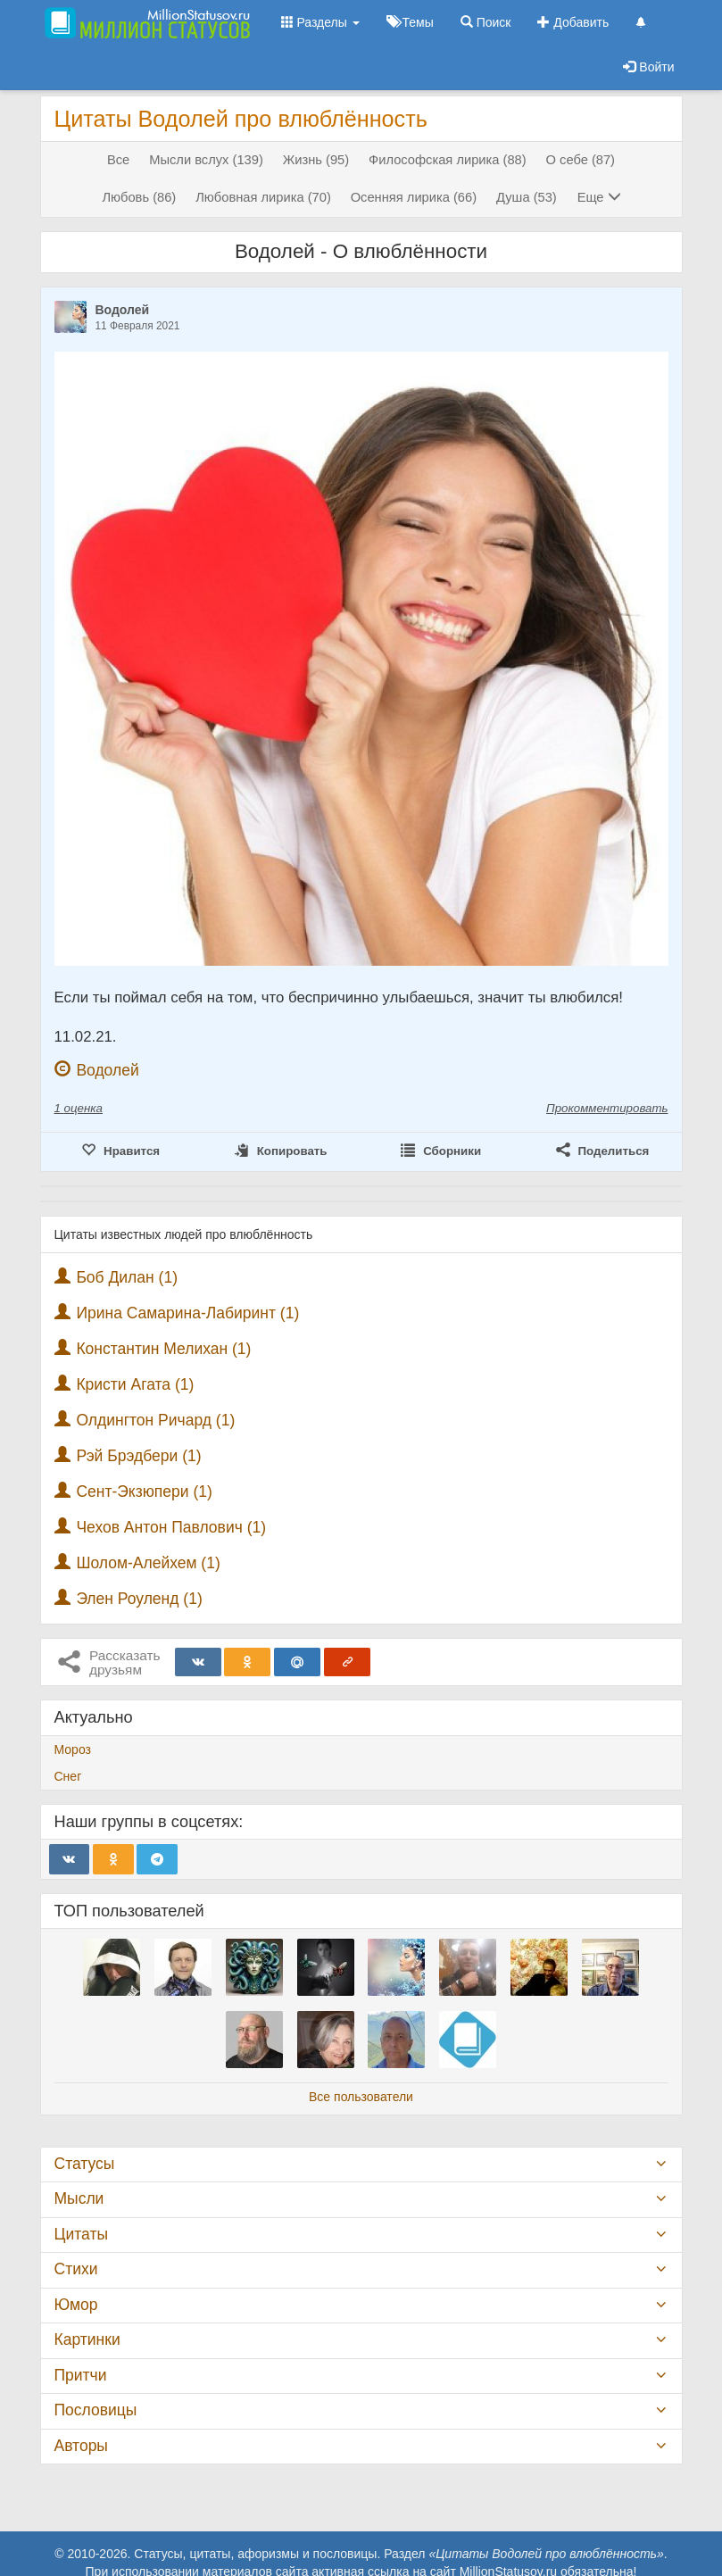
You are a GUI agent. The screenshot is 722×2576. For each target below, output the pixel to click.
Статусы (84, 2164)
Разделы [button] (320, 22)
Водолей (122, 310)
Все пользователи (361, 2097)
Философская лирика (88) (448, 160)
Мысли (79, 2198)
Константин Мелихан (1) (163, 1349)
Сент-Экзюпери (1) (144, 1491)
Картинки (87, 2339)
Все (118, 160)
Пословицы (95, 2410)
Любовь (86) (139, 197)
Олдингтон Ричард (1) (155, 1420)
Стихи (76, 2269)
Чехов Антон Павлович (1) (171, 1527)
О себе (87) (580, 160)
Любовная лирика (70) (263, 197)
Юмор (76, 2305)
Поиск (486, 22)
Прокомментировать (607, 1108)
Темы (410, 22)
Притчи (80, 2375)
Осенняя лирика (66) (414, 197)
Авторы (81, 2446)
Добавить (573, 22)
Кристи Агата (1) (135, 1384)
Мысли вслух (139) (206, 160)
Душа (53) (526, 197)
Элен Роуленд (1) (139, 1599)
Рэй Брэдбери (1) (138, 1456)
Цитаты (81, 2234)
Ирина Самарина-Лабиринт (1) (187, 1313)
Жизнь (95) (316, 160)
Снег (68, 1776)
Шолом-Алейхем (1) (148, 1563)
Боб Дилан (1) (127, 1277)
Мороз (72, 1749)
